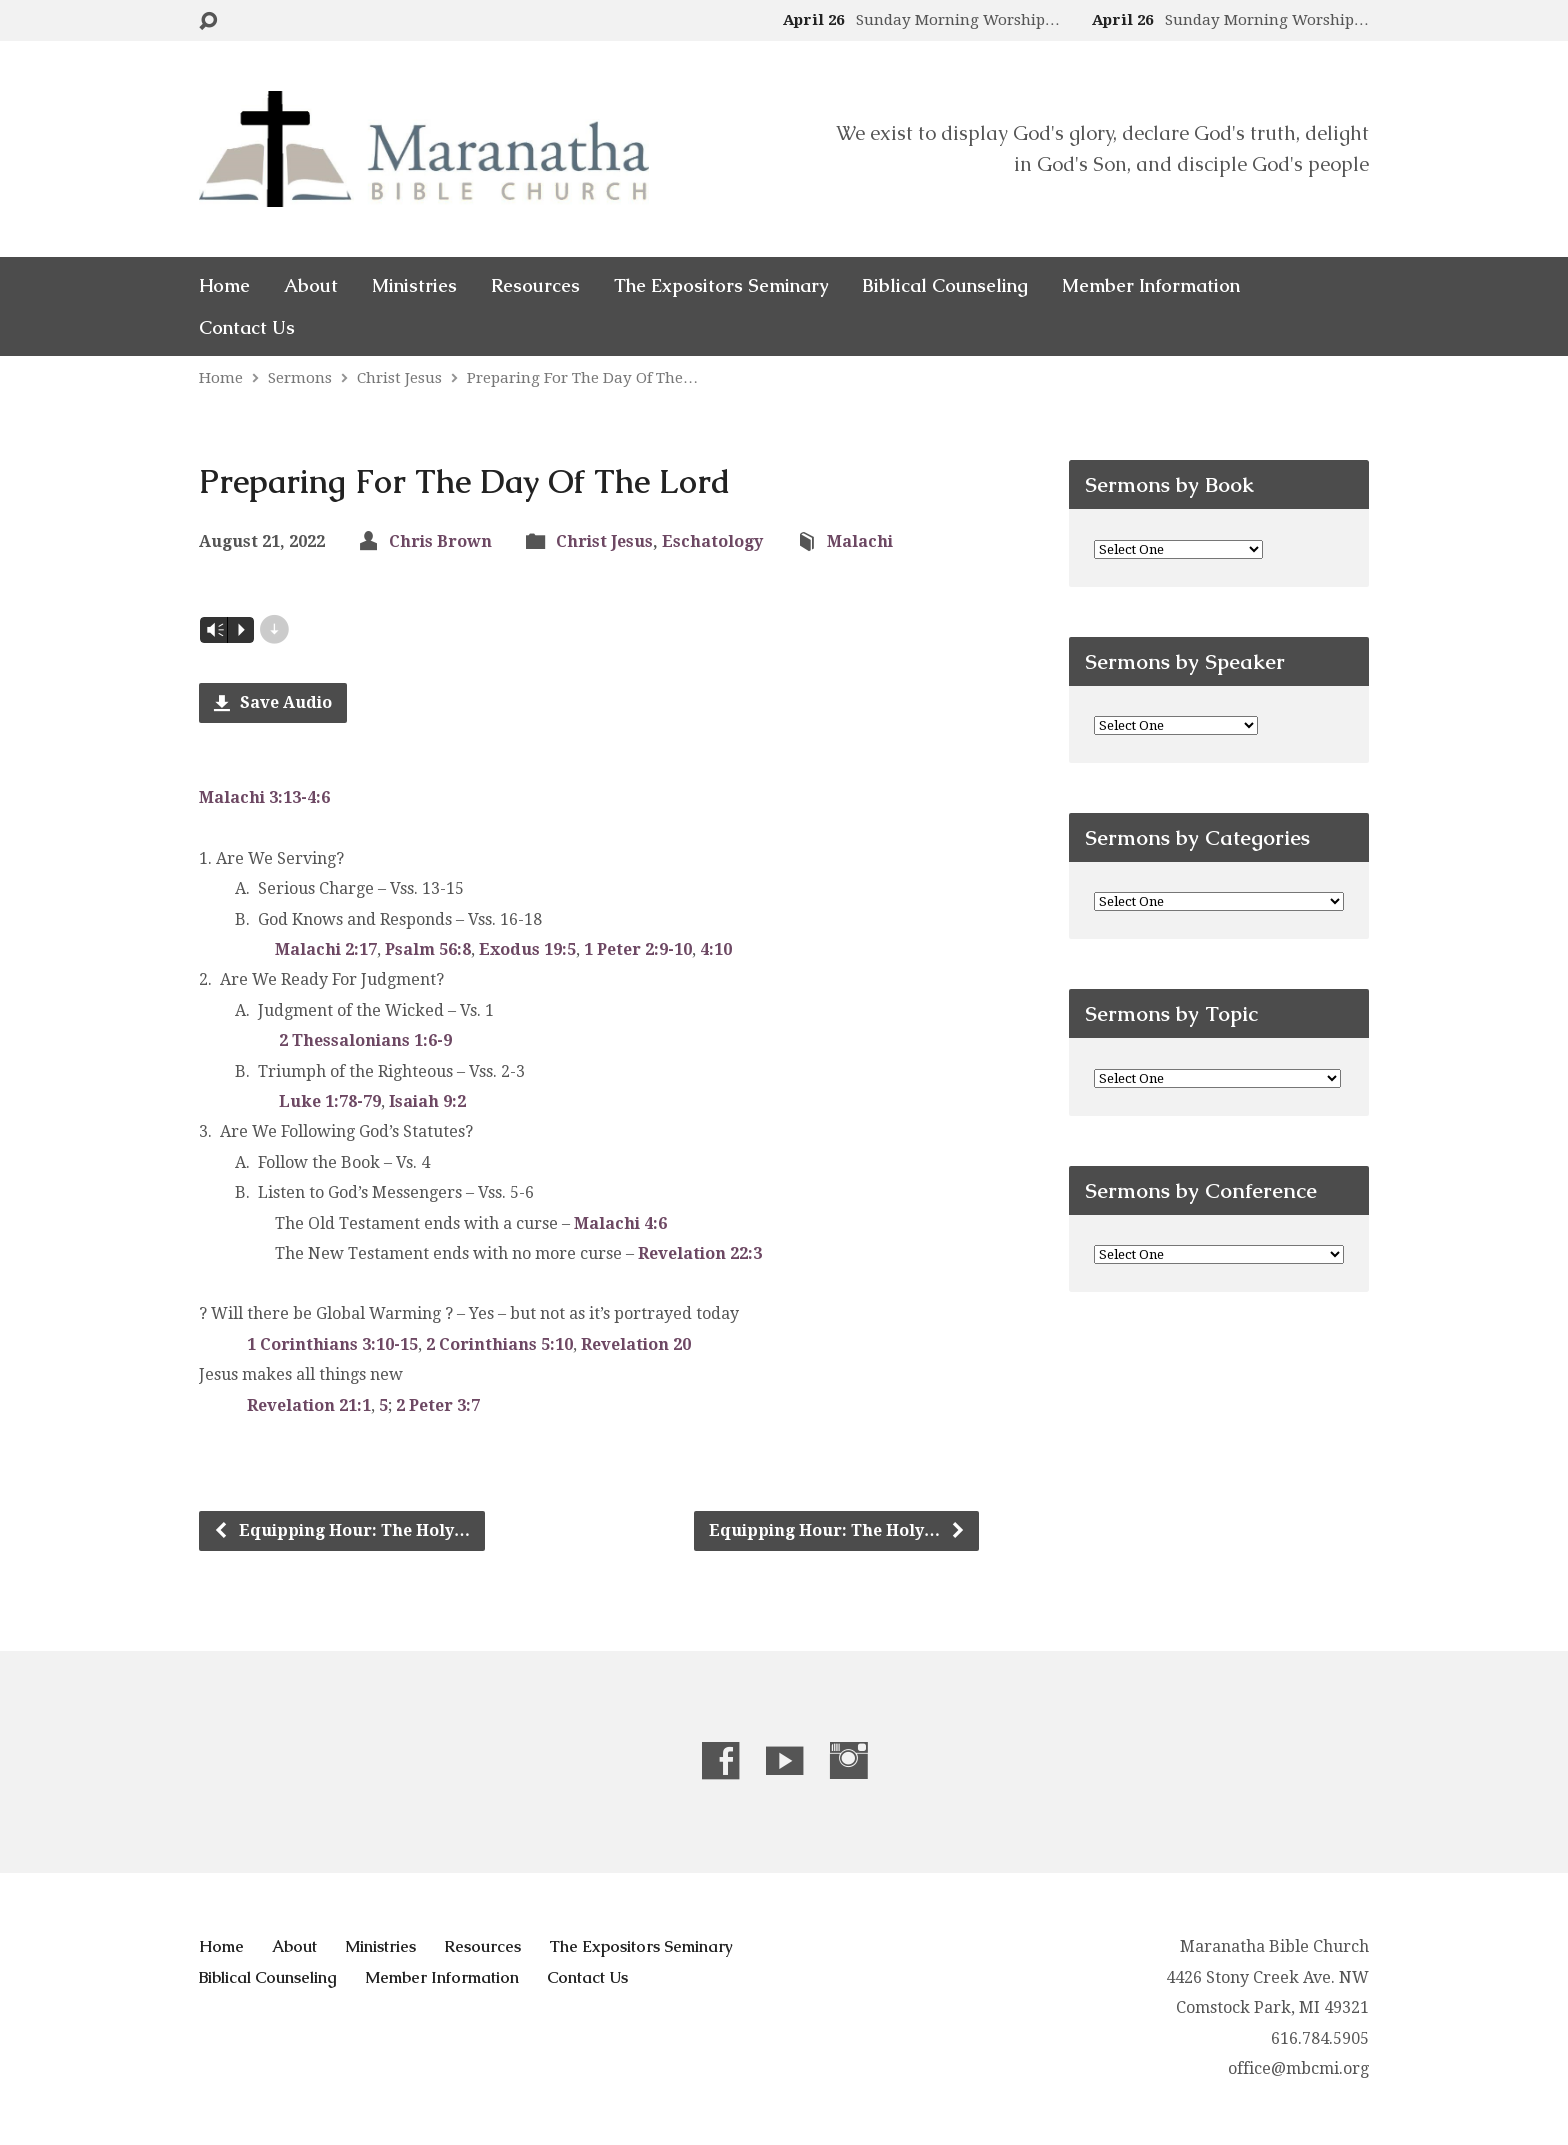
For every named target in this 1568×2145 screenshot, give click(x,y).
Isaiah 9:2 (427, 1101)
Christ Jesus (399, 378)
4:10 (716, 949)
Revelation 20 (636, 1344)
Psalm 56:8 (428, 949)
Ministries (414, 286)
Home (224, 286)
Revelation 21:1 (309, 1405)
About (311, 286)
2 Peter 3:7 (438, 1405)
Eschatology (712, 541)
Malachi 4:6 (620, 1223)
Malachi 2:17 (326, 949)
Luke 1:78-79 (330, 1101)
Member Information (1151, 286)
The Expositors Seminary (721, 286)
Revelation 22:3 (700, 1253)
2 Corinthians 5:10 (499, 1344)
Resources (535, 286)
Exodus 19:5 (527, 949)
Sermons (300, 378)
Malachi (860, 541)
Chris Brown (440, 541)
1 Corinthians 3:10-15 (332, 1344)
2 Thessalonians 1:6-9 (365, 1040)
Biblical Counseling (945, 286)
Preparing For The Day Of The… (582, 378)
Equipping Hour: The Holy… (341, 1530)
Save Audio (273, 702)
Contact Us (247, 328)
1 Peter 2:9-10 (638, 949)
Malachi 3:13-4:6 (264, 797)
